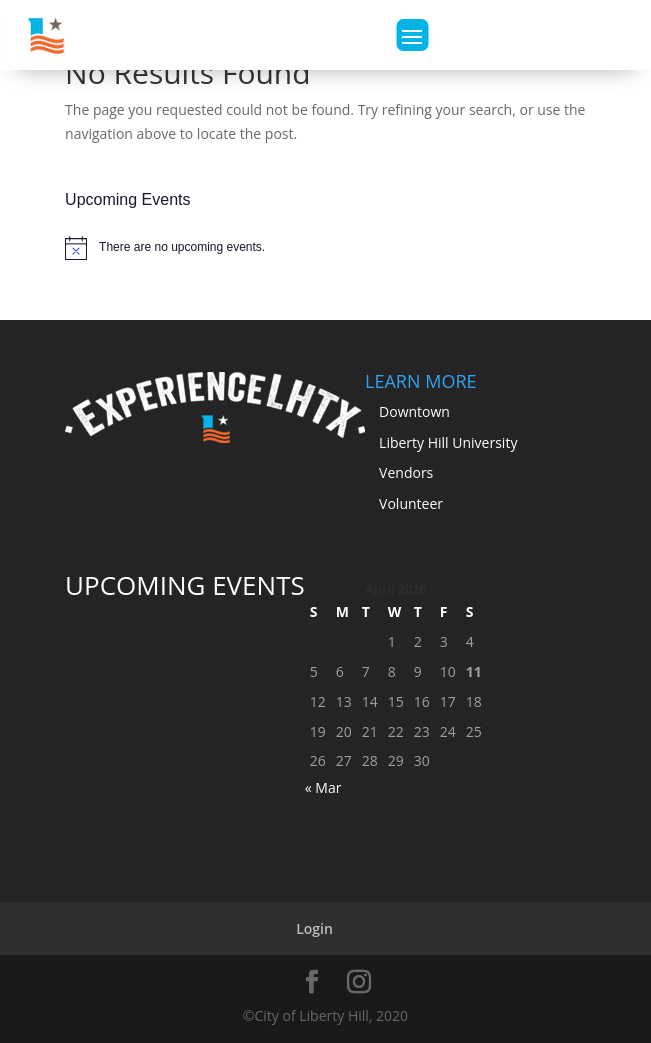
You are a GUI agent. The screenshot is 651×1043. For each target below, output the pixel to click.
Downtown (414, 411)
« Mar (323, 787)
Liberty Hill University (448, 442)
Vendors (406, 472)
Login (314, 928)
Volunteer (411, 503)
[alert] (325, 248)
